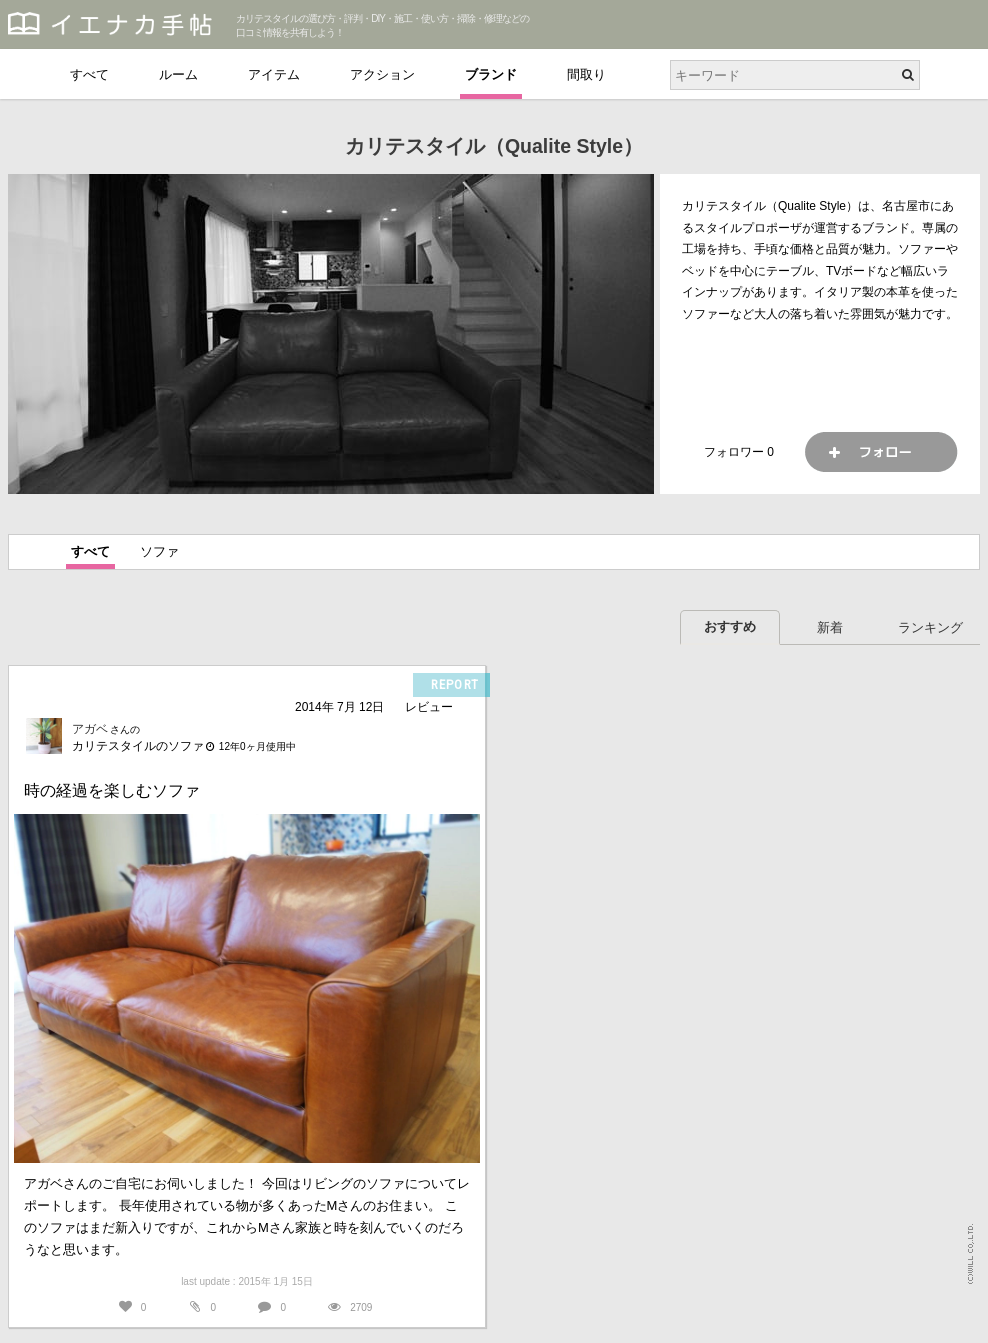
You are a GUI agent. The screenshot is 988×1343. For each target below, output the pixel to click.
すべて (89, 74)
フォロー (881, 452)
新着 (830, 627)
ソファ (159, 551)
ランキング (930, 627)
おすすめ (730, 626)
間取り (586, 74)
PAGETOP (953, 1318)
